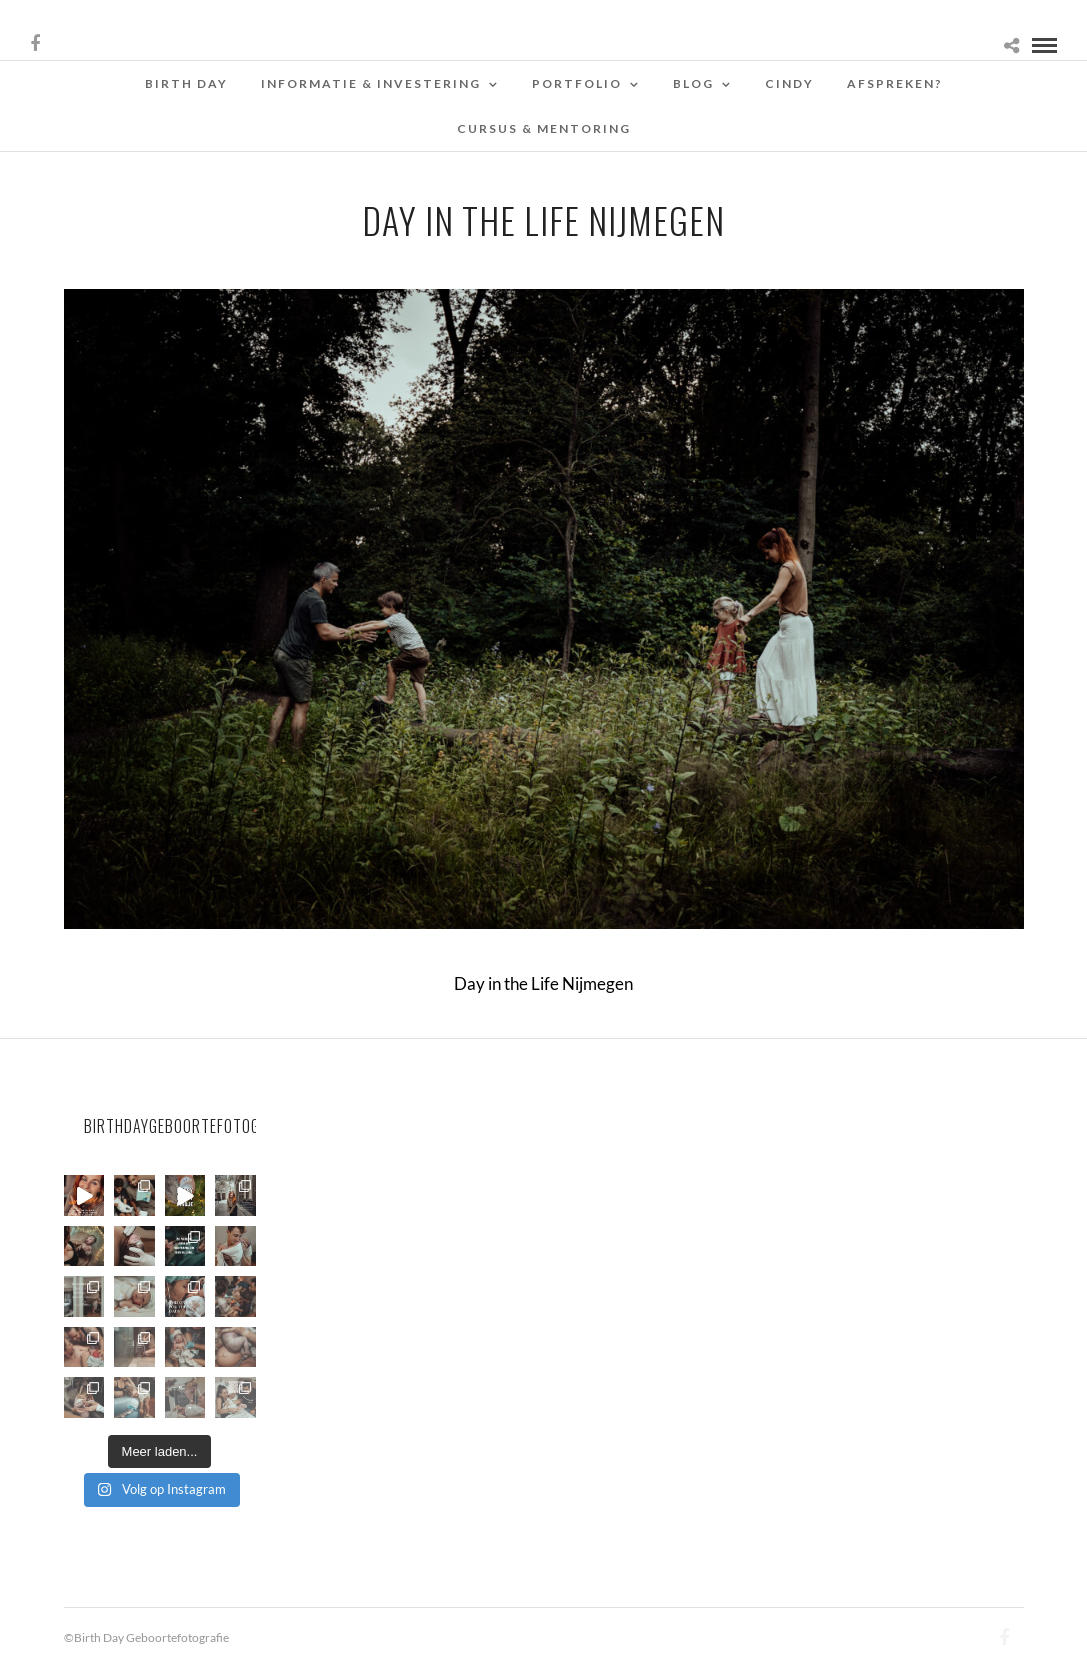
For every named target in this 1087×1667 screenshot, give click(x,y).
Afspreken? (895, 83)
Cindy (789, 83)
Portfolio (577, 83)
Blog (693, 83)
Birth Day (186, 83)
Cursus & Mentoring (544, 128)
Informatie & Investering (371, 83)
